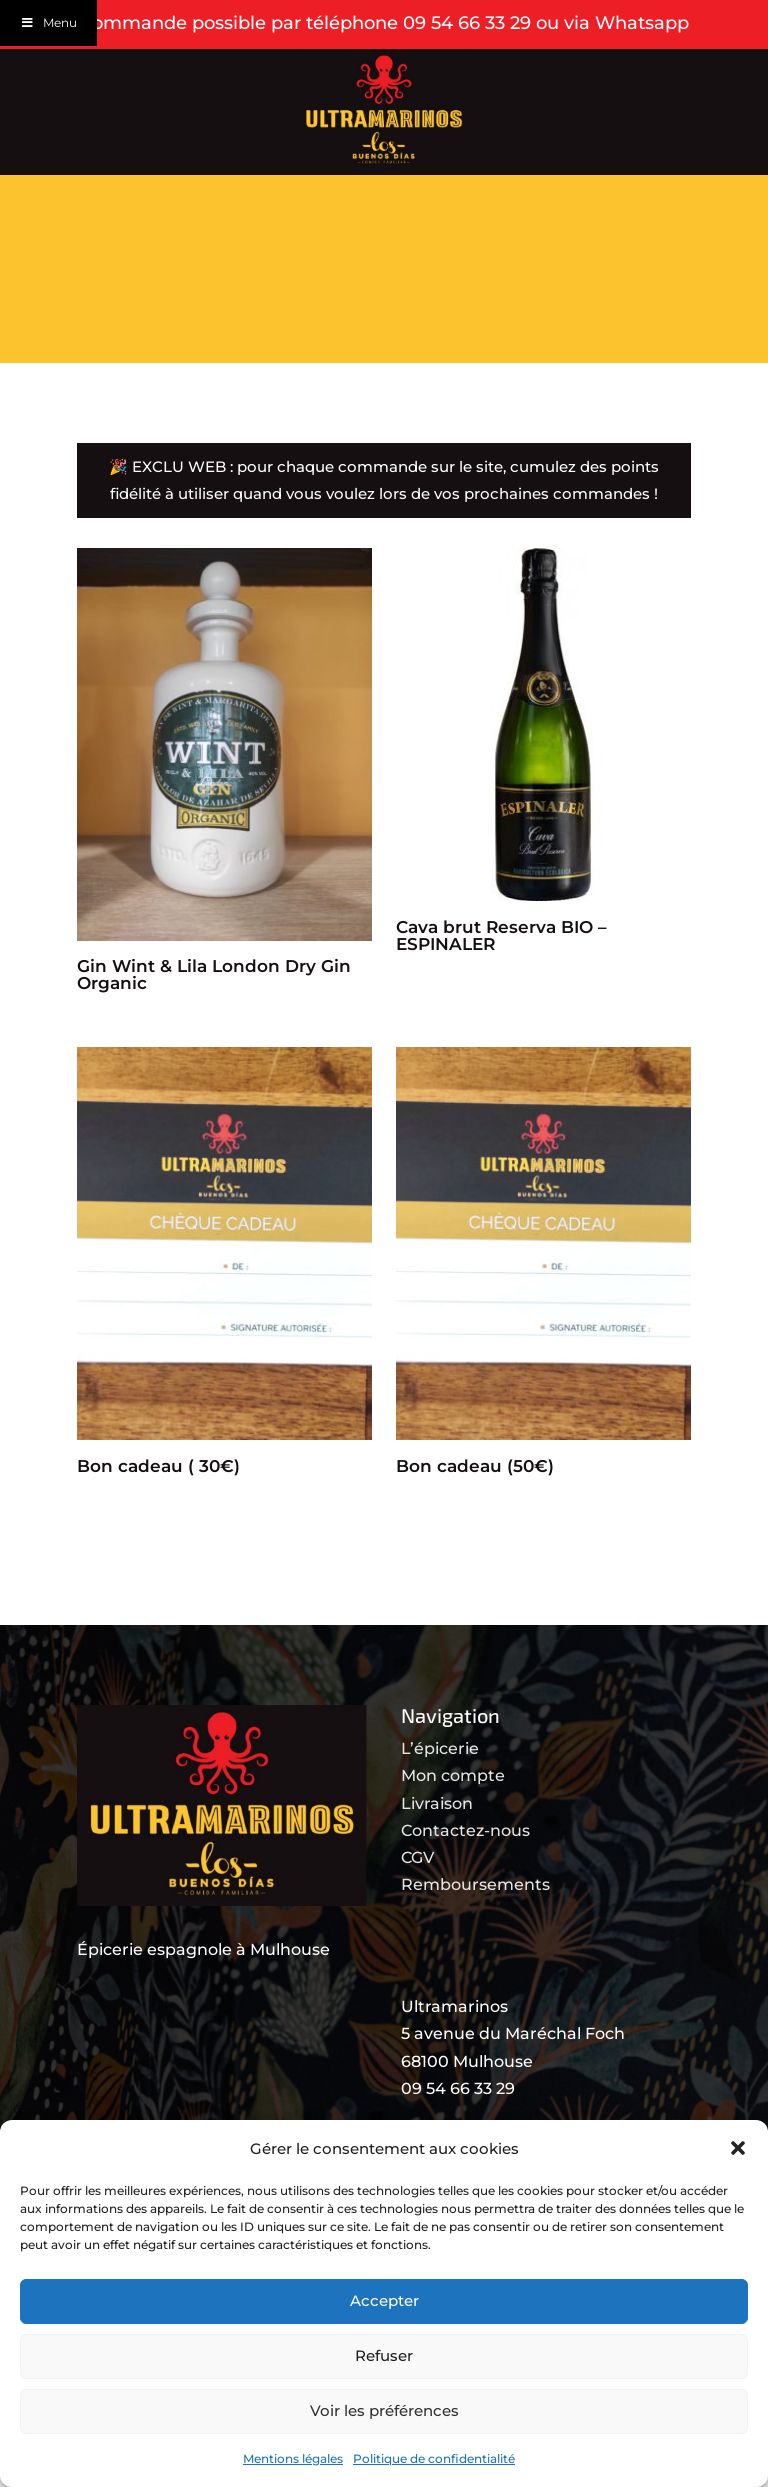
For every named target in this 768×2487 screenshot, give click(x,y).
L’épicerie (440, 1818)
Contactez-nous (465, 1900)
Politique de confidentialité (434, 2458)
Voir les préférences (384, 2410)
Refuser (384, 2355)
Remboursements (475, 1954)
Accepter (384, 2300)
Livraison (437, 1873)
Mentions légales (293, 2458)
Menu (48, 22)
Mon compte (453, 1845)
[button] (738, 2148)
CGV (417, 1927)
